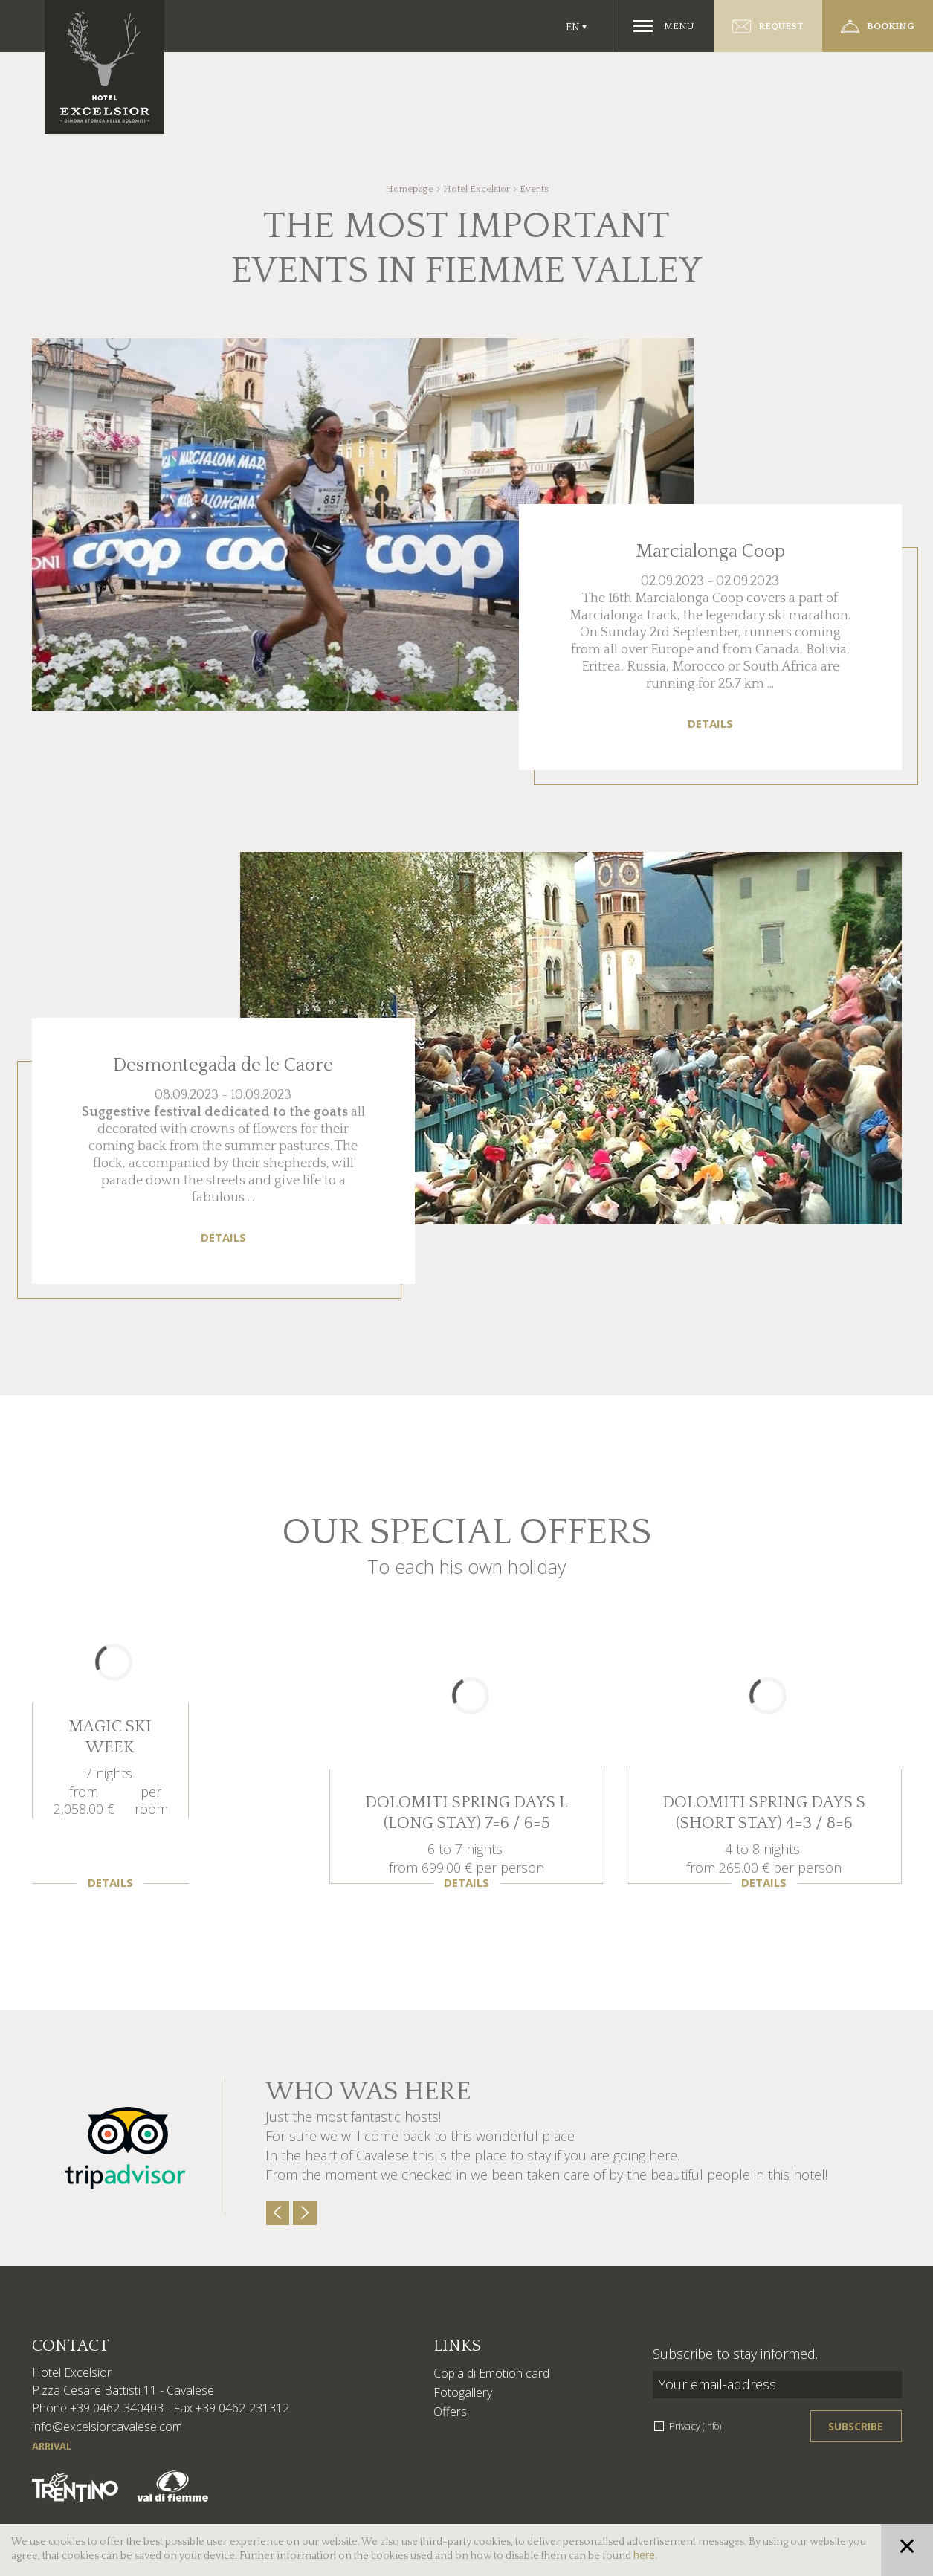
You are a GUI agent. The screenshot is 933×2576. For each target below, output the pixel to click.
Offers (450, 2412)
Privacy (695, 2426)
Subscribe (855, 2426)
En (573, 27)
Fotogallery (462, 2392)
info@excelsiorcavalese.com (107, 2426)
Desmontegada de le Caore (223, 1065)
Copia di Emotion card (491, 2373)
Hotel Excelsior (476, 189)
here (644, 2555)
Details (710, 723)
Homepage (409, 189)
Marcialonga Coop (710, 551)
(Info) (712, 2426)
